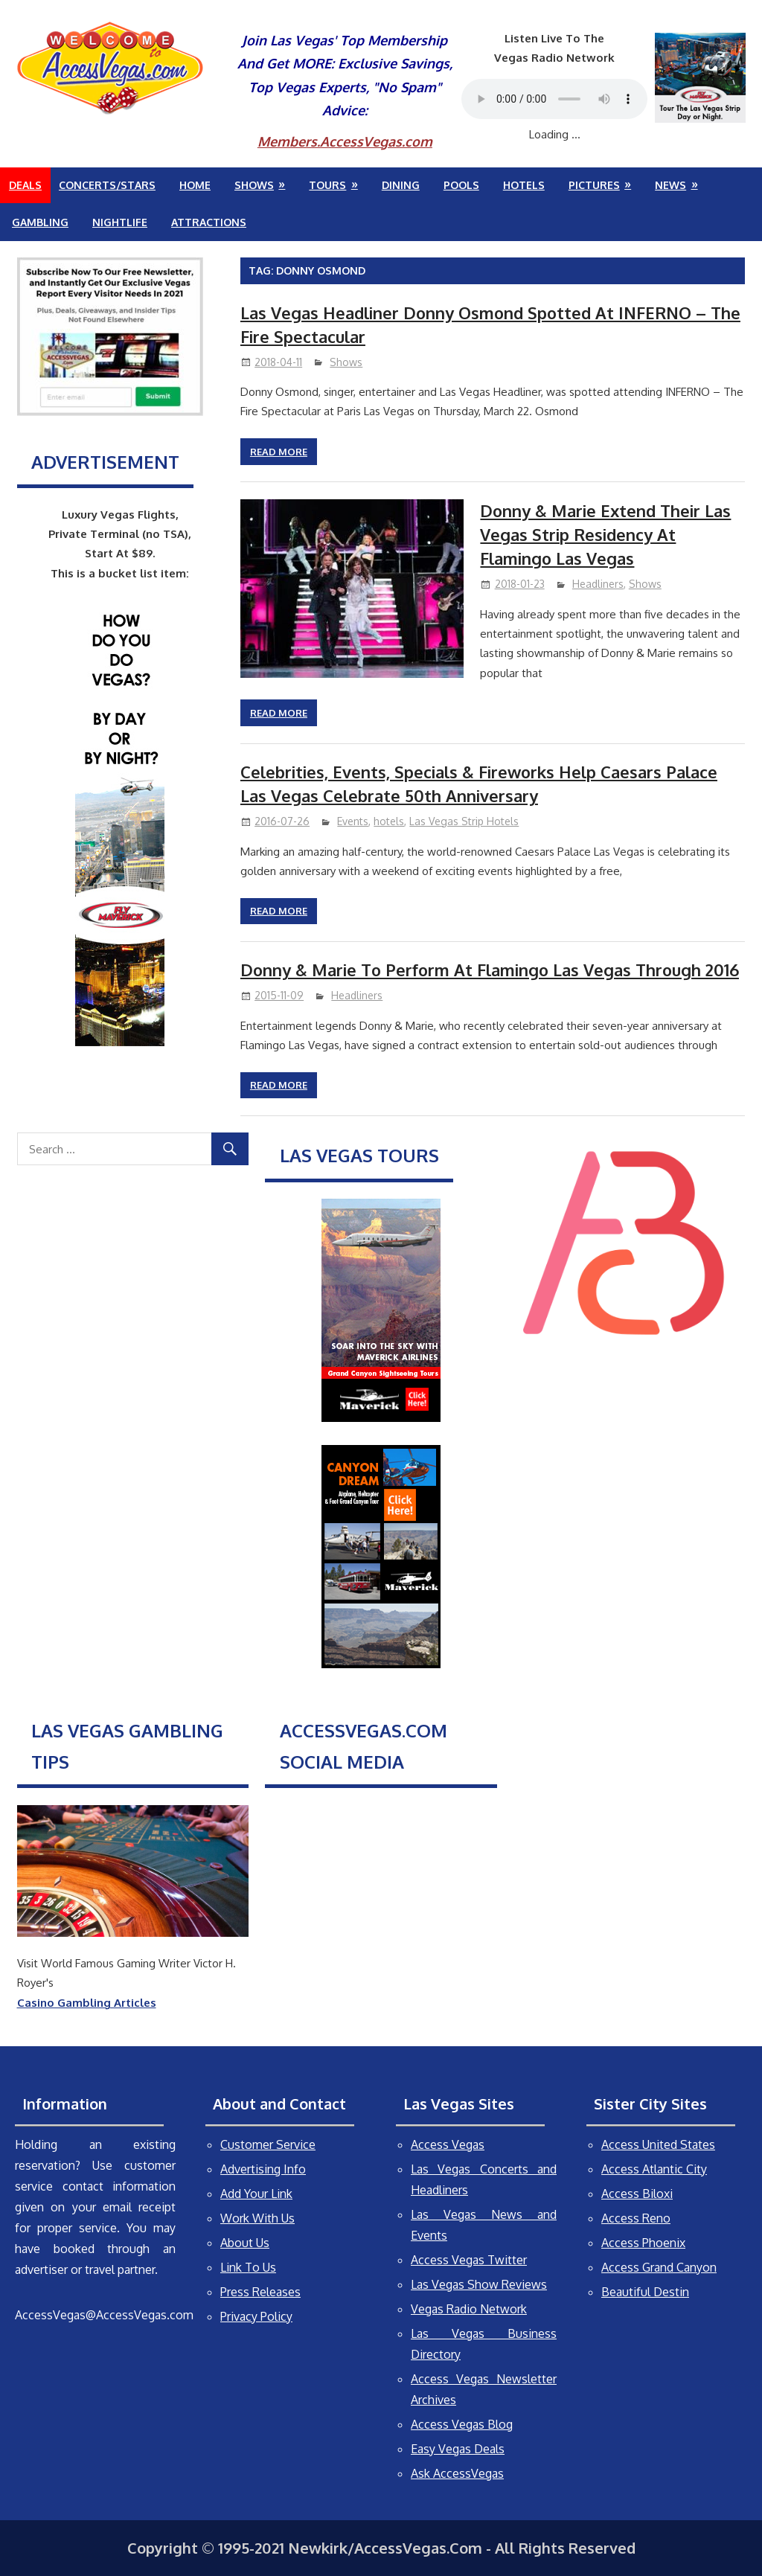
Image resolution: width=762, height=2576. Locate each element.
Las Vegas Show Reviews (479, 2284)
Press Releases (260, 2291)
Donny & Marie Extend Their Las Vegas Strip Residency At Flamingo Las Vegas (605, 534)
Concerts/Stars (107, 185)
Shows (254, 185)
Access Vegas (447, 2144)
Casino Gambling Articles (86, 2003)
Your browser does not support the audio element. (554, 99)
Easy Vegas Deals (458, 2448)
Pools (461, 185)
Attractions (208, 222)
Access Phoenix (643, 2242)
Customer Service (268, 2144)
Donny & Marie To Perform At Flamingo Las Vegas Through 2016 (489, 969)
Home (195, 185)
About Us (244, 2242)
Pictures (594, 185)
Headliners (598, 583)
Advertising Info (263, 2169)
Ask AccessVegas (457, 2473)
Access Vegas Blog (462, 2424)
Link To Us (248, 2267)
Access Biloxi (637, 2193)
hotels (389, 821)
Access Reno (635, 2218)
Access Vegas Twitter (469, 2259)
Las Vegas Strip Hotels (464, 821)
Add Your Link (256, 2193)
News (670, 185)
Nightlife (119, 222)
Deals (25, 185)
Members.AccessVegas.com (344, 141)
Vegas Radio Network (469, 2308)
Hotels (524, 185)
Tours (327, 185)
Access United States (658, 2144)
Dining (401, 185)
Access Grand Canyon (659, 2267)
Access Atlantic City (654, 2169)
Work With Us (257, 2218)
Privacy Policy (256, 2316)
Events (352, 821)
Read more (278, 452)
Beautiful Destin (645, 2291)
